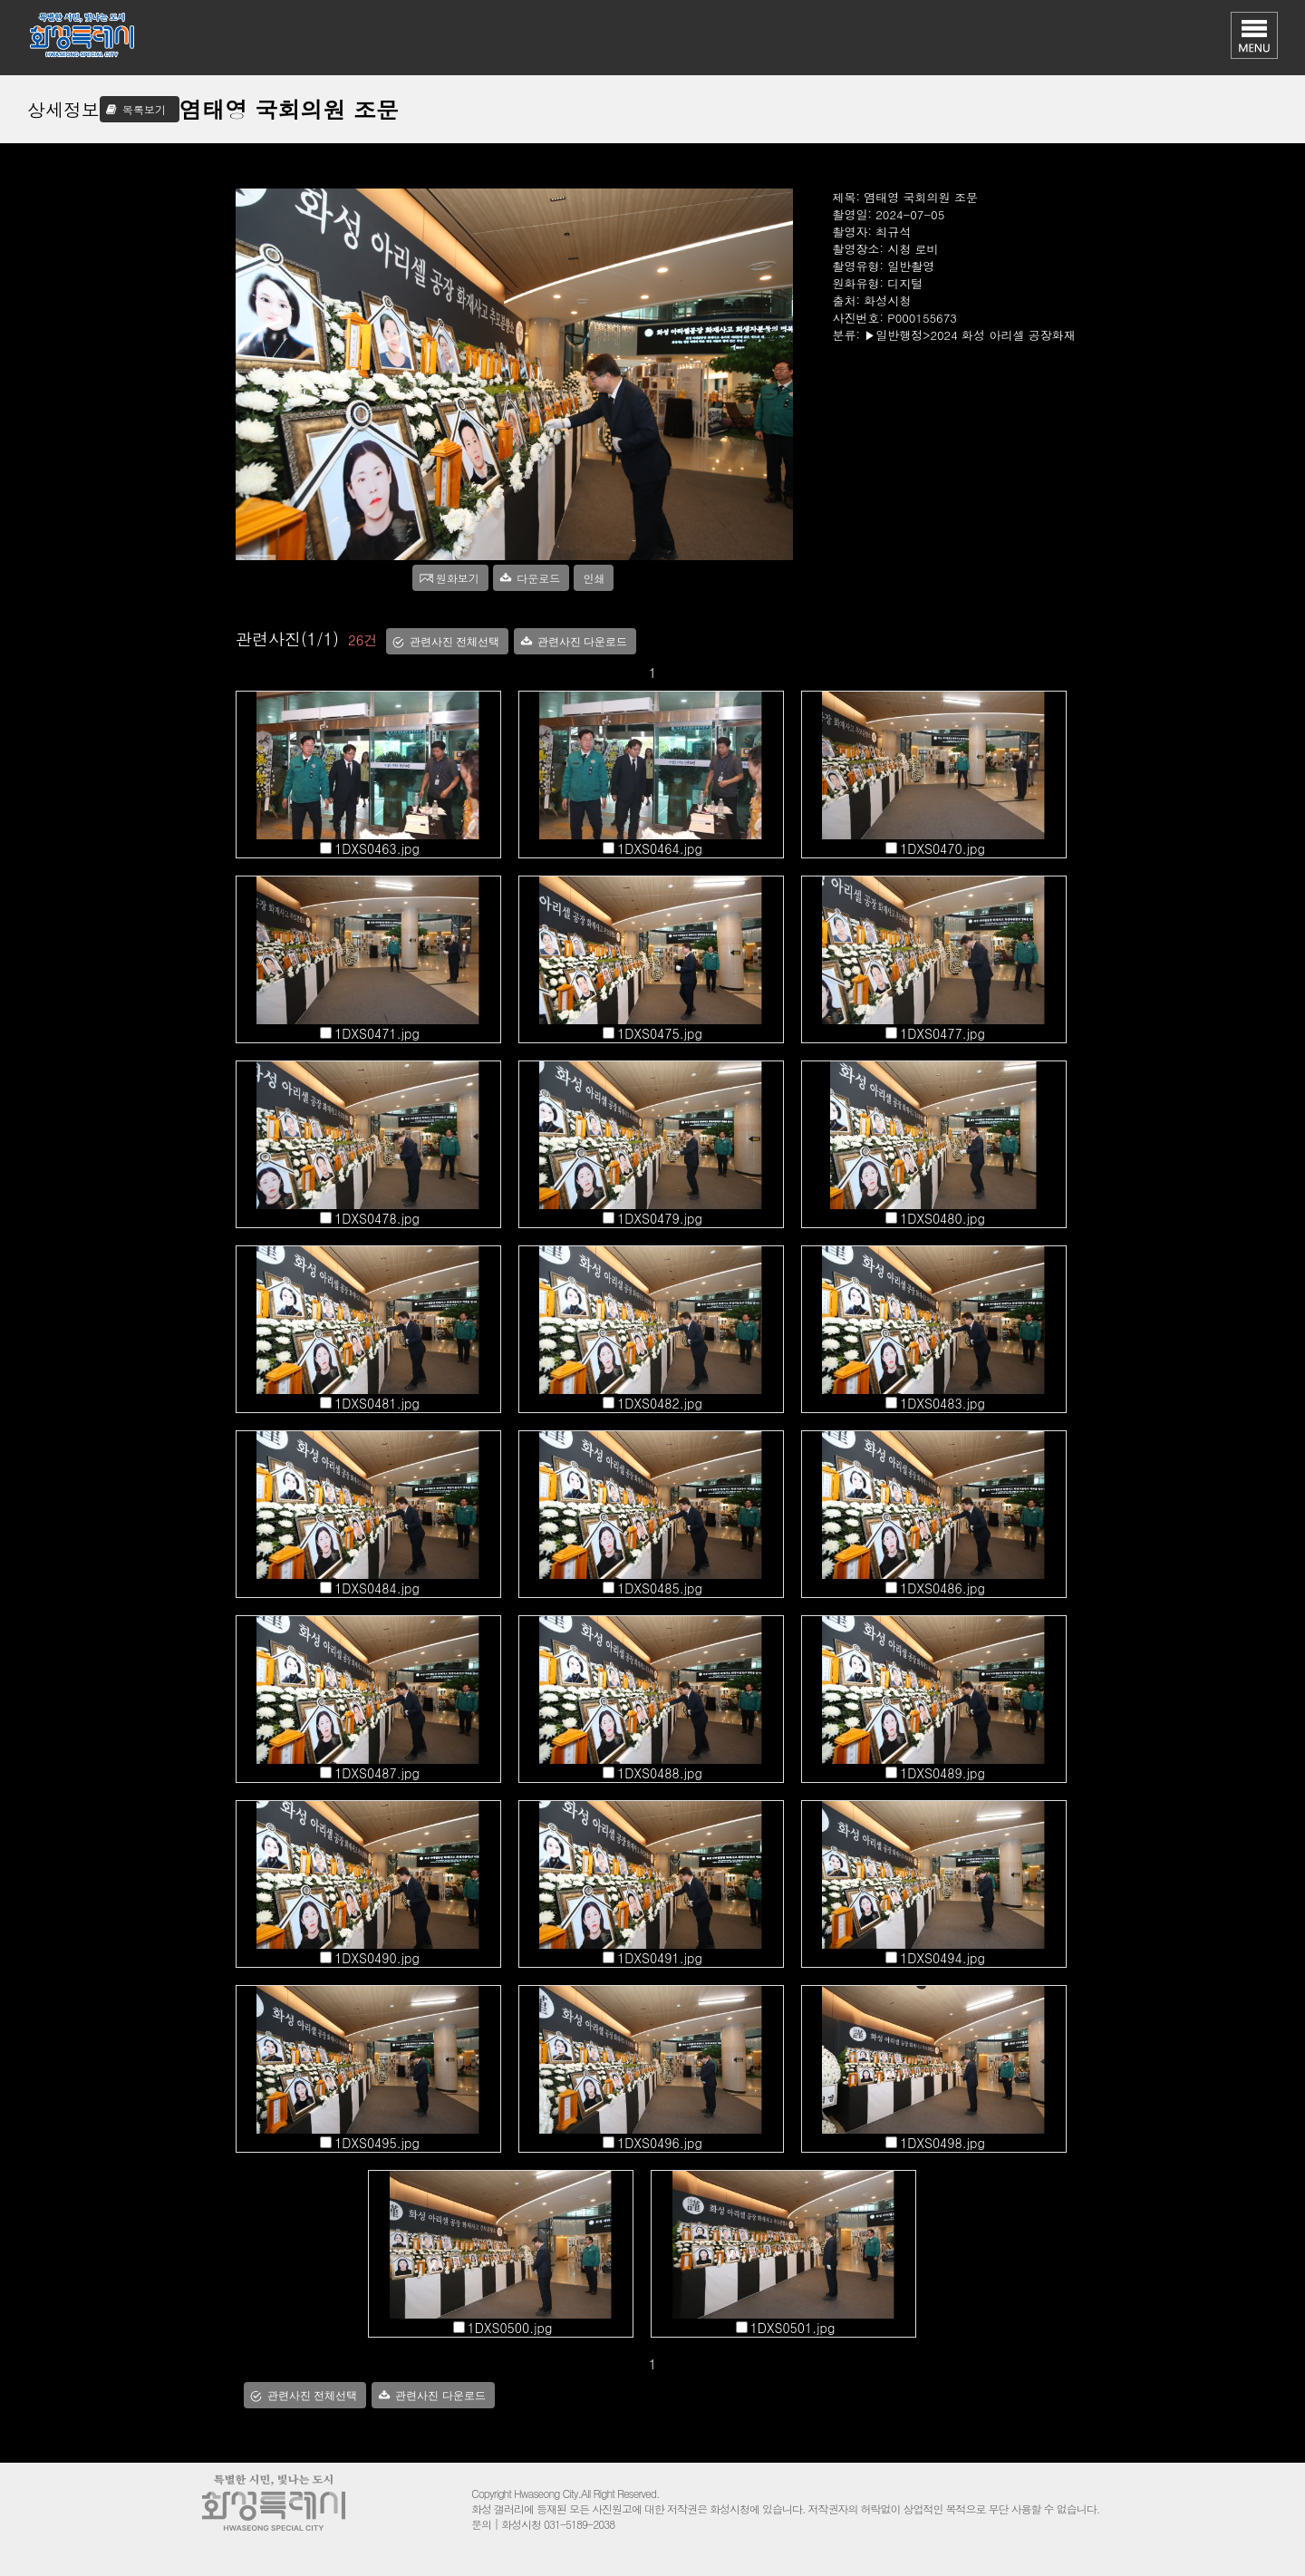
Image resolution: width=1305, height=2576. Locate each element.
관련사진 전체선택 (454, 641)
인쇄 (593, 578)
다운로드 (538, 578)
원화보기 (457, 578)
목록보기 (144, 109)
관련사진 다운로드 (582, 641)
